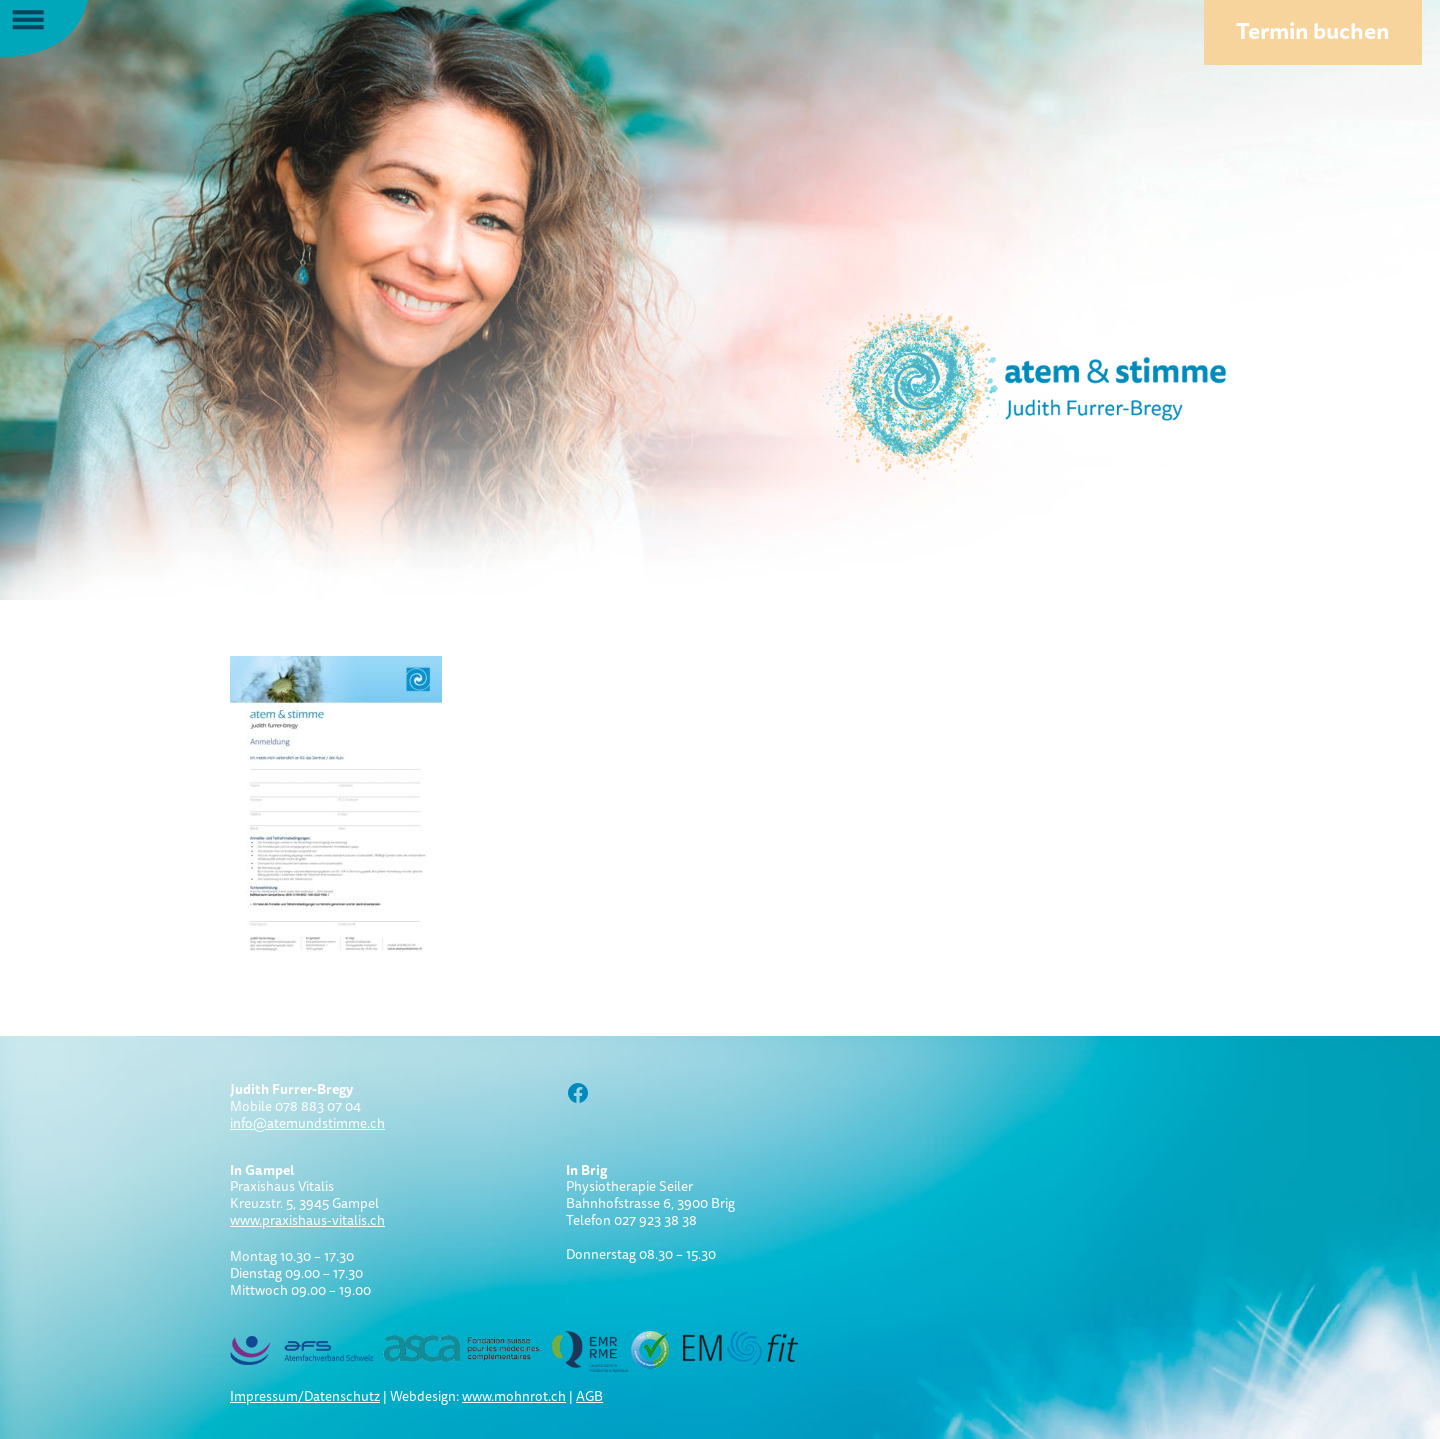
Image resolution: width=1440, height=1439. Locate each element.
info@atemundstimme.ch (307, 1123)
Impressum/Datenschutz (305, 1396)
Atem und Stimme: (990, 390)
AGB (589, 1396)
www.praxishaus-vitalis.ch (307, 1220)
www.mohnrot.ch (514, 1396)
